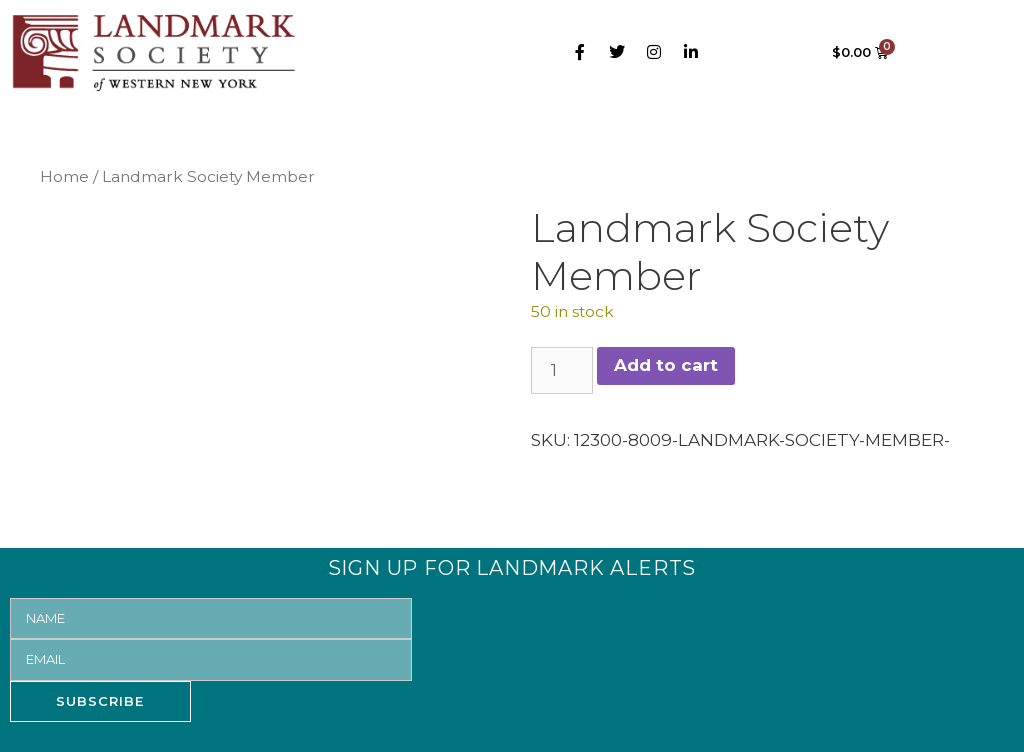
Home (64, 176)
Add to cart (666, 365)
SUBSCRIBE (100, 701)
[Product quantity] (562, 371)
